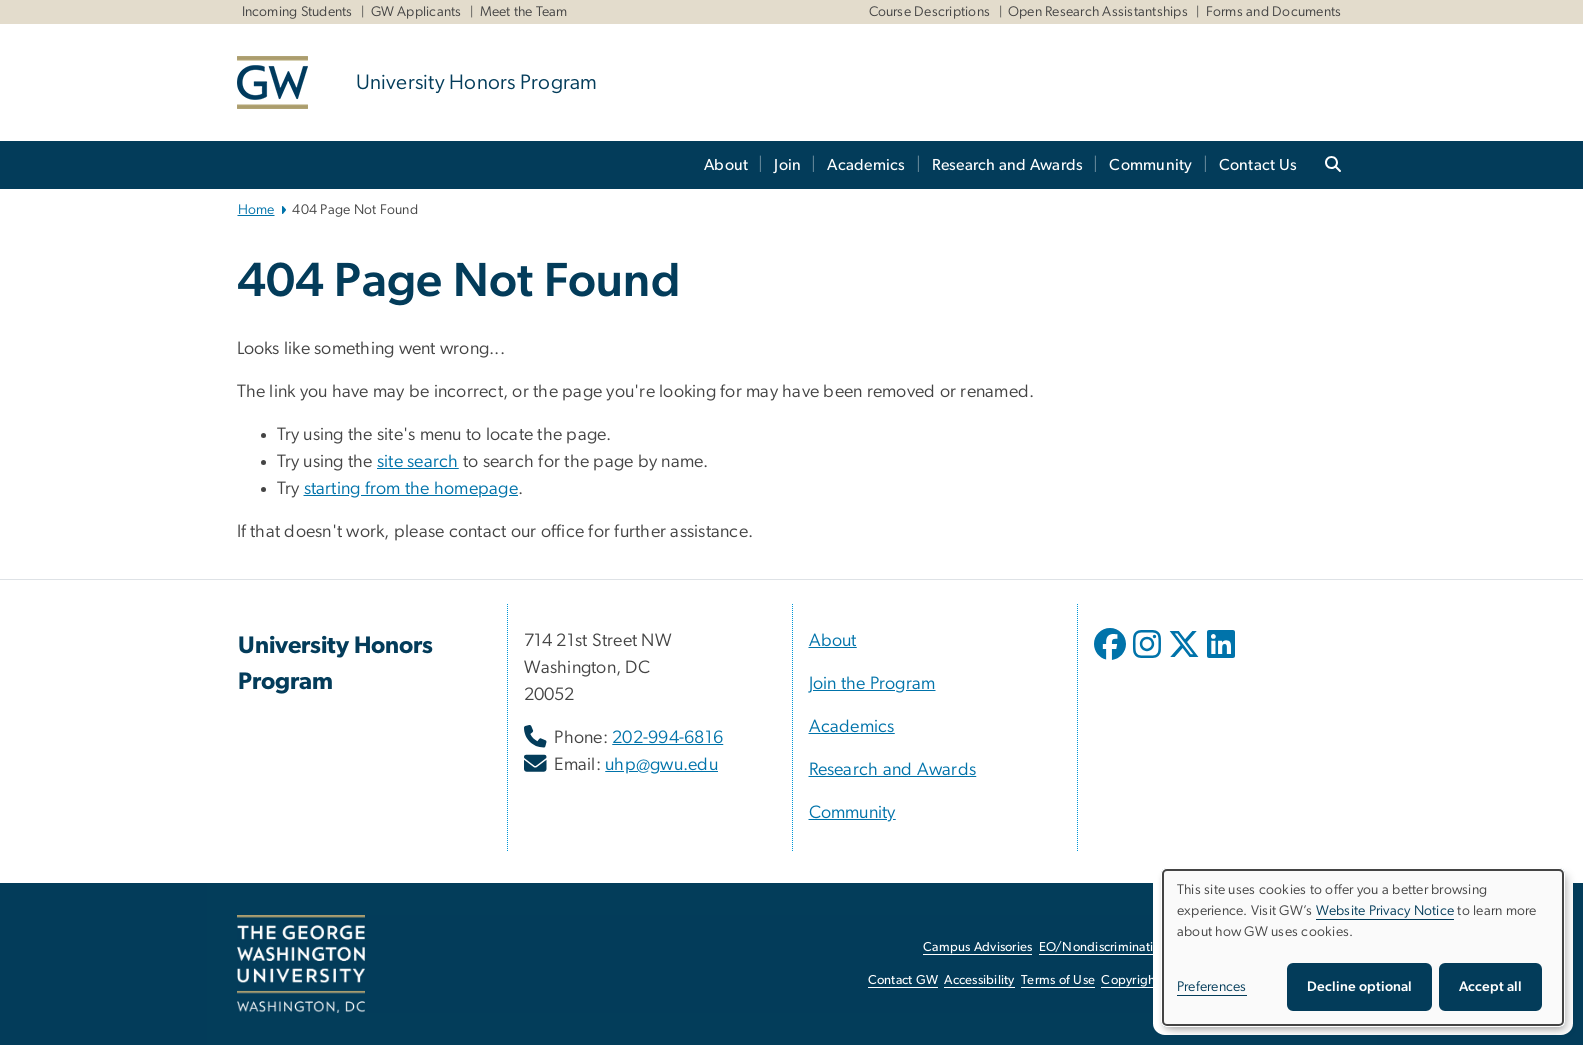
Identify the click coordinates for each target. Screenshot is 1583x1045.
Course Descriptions (930, 12)
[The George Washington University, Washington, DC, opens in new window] (301, 964)
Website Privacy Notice (1385, 911)
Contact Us (1258, 165)
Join (787, 165)
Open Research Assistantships (1098, 12)
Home (256, 210)
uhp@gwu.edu (661, 765)
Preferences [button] (1212, 987)
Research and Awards (1008, 165)
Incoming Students (297, 12)
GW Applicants (416, 12)
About (726, 165)
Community (1150, 165)
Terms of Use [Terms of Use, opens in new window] (1058, 980)
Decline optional (1359, 987)
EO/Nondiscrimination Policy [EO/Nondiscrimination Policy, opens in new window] (1122, 947)
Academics (866, 165)
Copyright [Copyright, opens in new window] (1130, 980)
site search (418, 462)
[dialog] (1363, 947)
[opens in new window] (1112, 659)
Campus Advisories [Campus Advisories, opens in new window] (977, 947)
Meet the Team (524, 12)
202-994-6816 (667, 738)
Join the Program (872, 684)
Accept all (1490, 987)
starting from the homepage (411, 489)
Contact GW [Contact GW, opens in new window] (903, 980)
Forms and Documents (1274, 12)
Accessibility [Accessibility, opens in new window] (979, 980)
